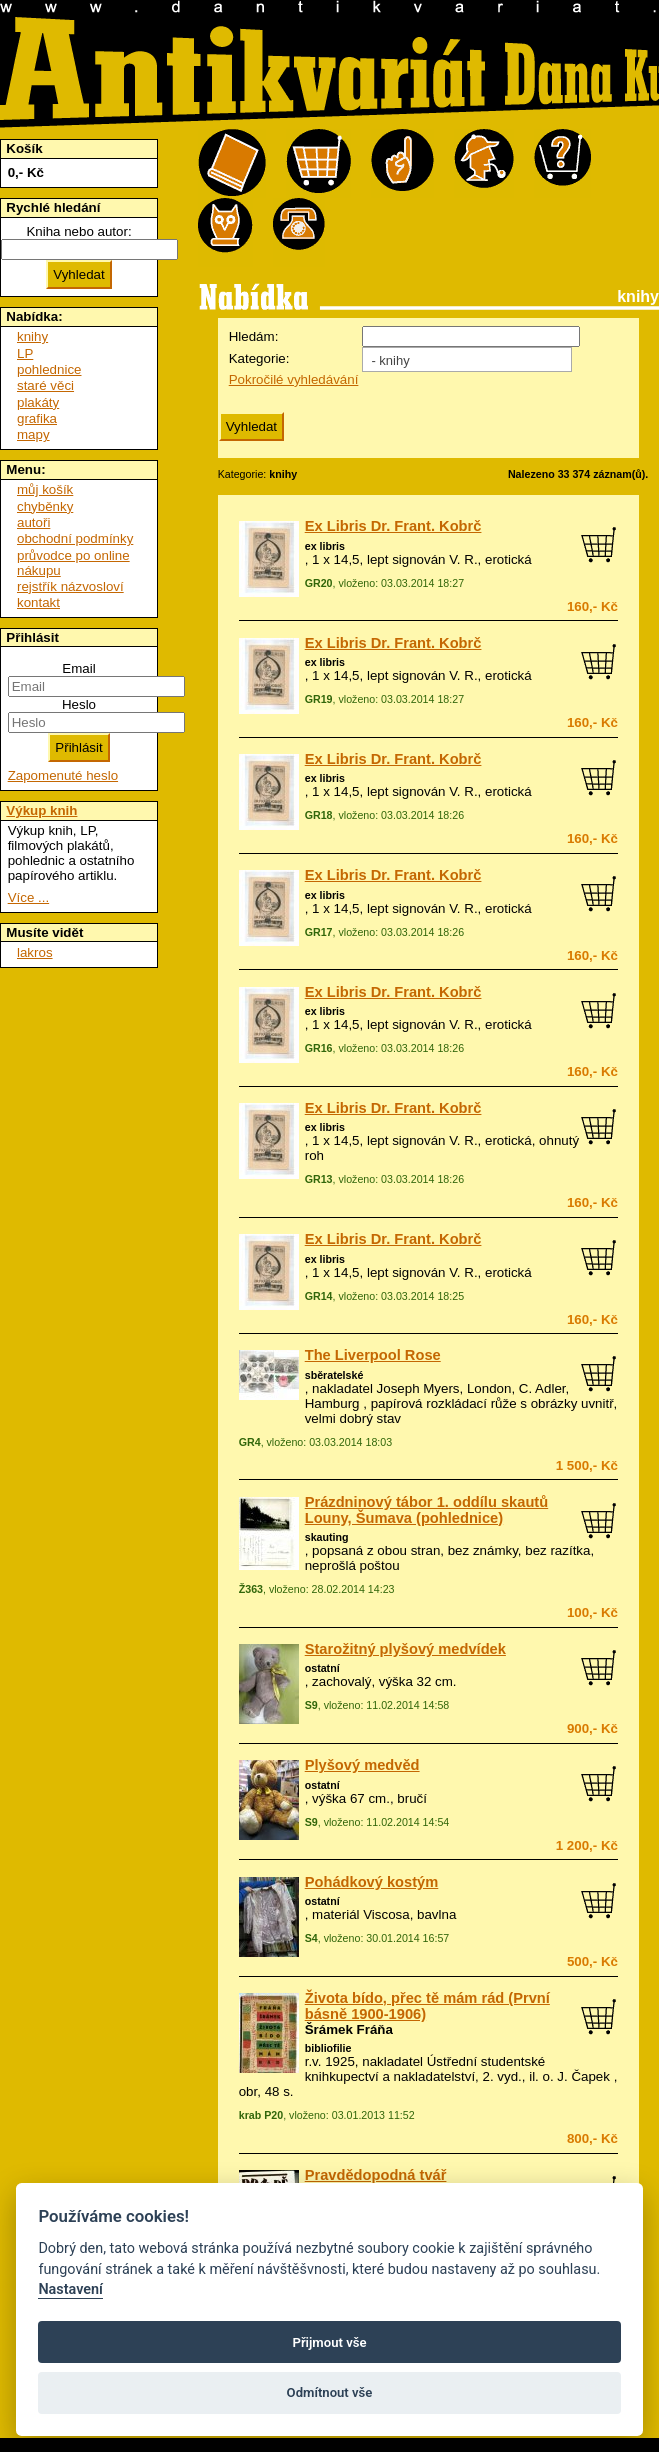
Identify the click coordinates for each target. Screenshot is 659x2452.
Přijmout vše (329, 2342)
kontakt (38, 602)
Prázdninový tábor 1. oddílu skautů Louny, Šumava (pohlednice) (427, 1510)
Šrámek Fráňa (349, 2029)
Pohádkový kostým (372, 1882)
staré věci (45, 385)
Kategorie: (259, 358)
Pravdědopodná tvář (376, 2175)
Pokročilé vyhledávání (294, 379)
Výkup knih (41, 810)
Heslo (79, 704)
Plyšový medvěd (362, 1765)
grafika (37, 418)
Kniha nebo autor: (78, 231)
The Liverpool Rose (373, 1355)
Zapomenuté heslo (63, 775)
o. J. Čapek (576, 2076)
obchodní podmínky (75, 538)
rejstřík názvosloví (70, 586)
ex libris (325, 546)
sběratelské (334, 1375)
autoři (33, 522)
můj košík (45, 489)
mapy (33, 434)
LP (25, 353)
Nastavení (70, 2289)
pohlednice (49, 369)
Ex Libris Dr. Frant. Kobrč (393, 526)
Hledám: (254, 336)
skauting (327, 1537)
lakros (35, 952)
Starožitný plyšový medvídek (405, 1649)
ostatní (322, 1668)
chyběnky (45, 506)
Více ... (28, 897)
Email (78, 668)
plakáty (38, 402)
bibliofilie (328, 2048)
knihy (32, 336)
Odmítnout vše (330, 2392)
